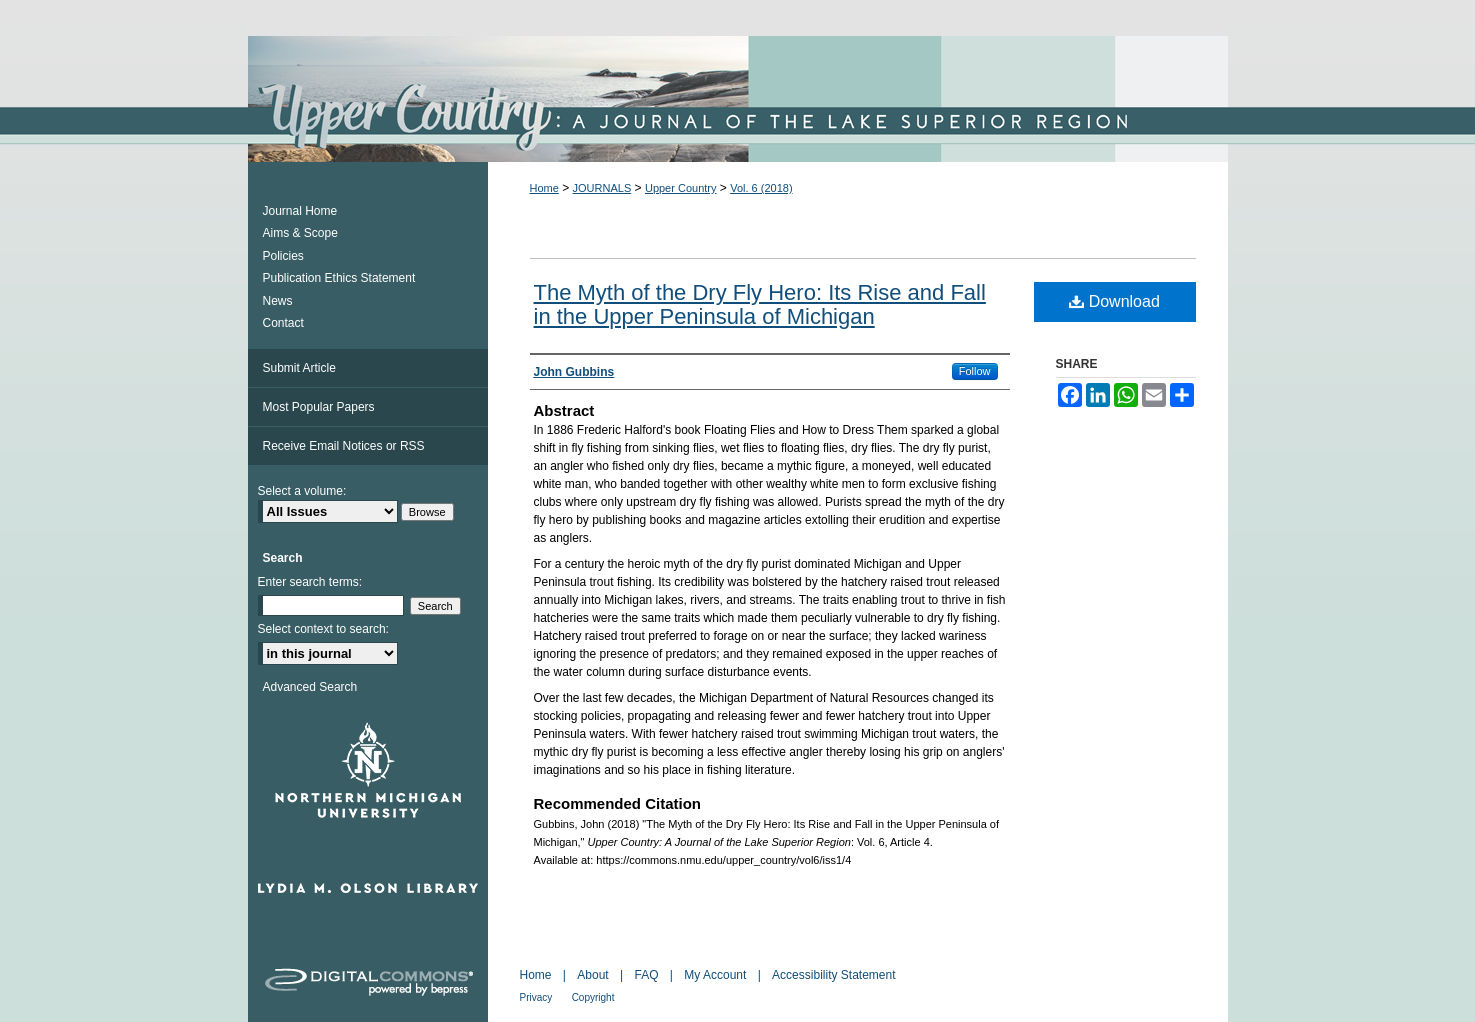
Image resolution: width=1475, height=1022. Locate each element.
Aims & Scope (300, 233)
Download (1114, 301)
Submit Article (299, 368)
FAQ (646, 975)
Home (544, 188)
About (592, 975)
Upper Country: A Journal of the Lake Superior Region (738, 99)
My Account (715, 975)
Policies (283, 256)
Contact (283, 323)
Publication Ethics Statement (339, 278)
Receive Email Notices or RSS (344, 446)
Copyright (593, 997)
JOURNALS (602, 188)
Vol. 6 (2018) (761, 188)
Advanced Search (310, 687)
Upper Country (681, 188)
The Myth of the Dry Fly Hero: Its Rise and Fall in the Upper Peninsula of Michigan (760, 304)
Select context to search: (323, 629)
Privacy (536, 997)
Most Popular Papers (319, 407)
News (278, 301)
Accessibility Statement (833, 975)
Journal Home (300, 211)
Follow (975, 371)
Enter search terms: (310, 582)
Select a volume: (302, 491)
